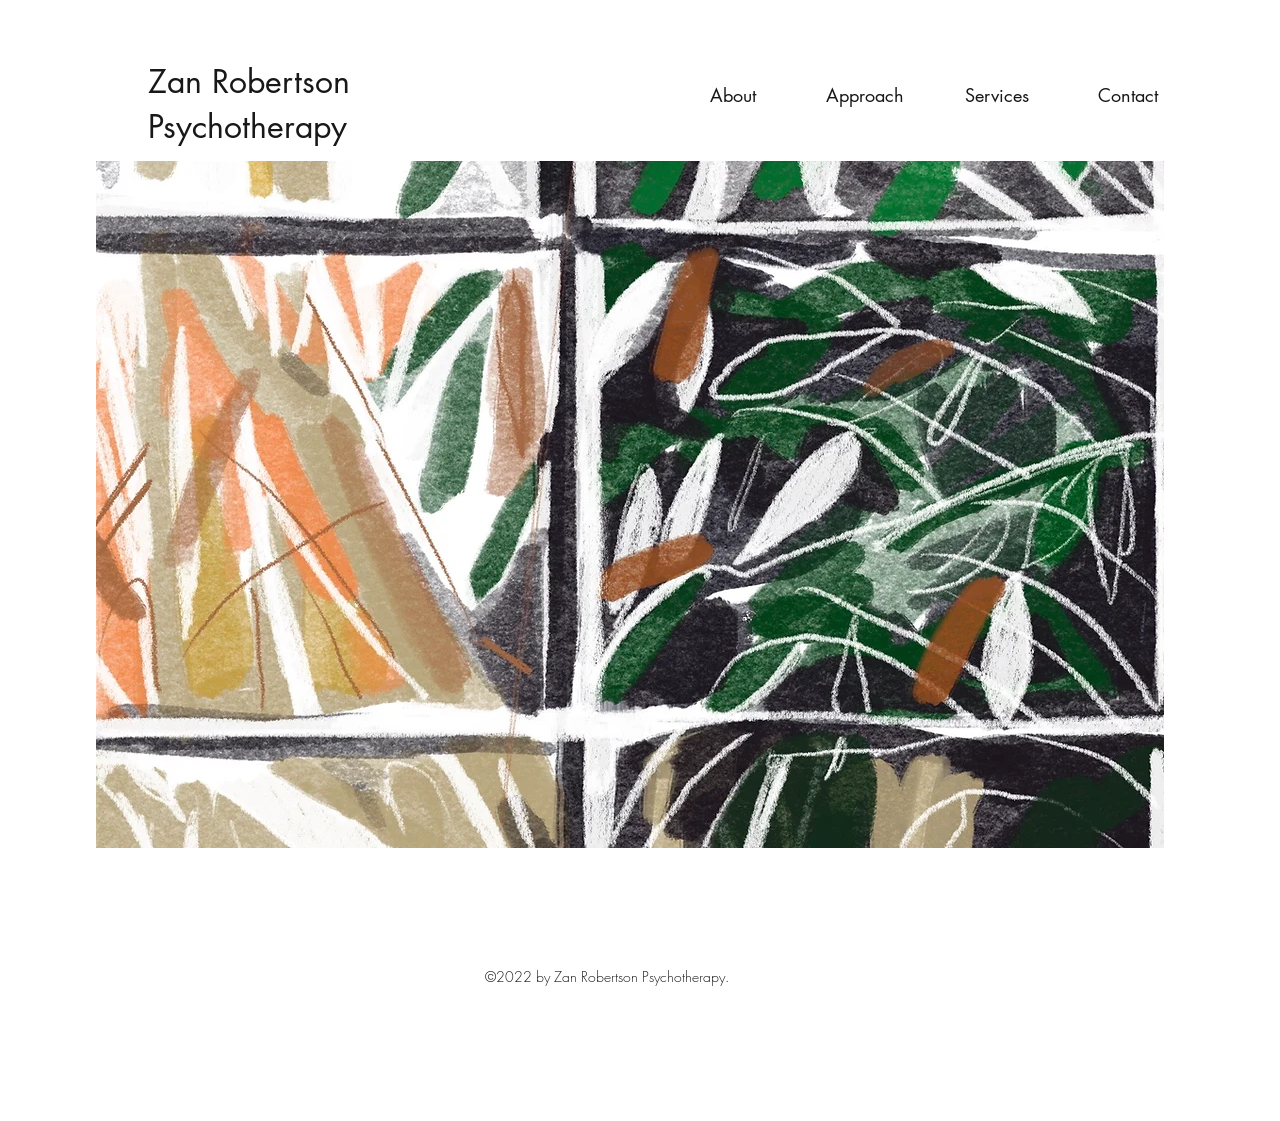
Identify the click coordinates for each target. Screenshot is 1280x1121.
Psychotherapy (247, 126)
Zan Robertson (249, 81)
